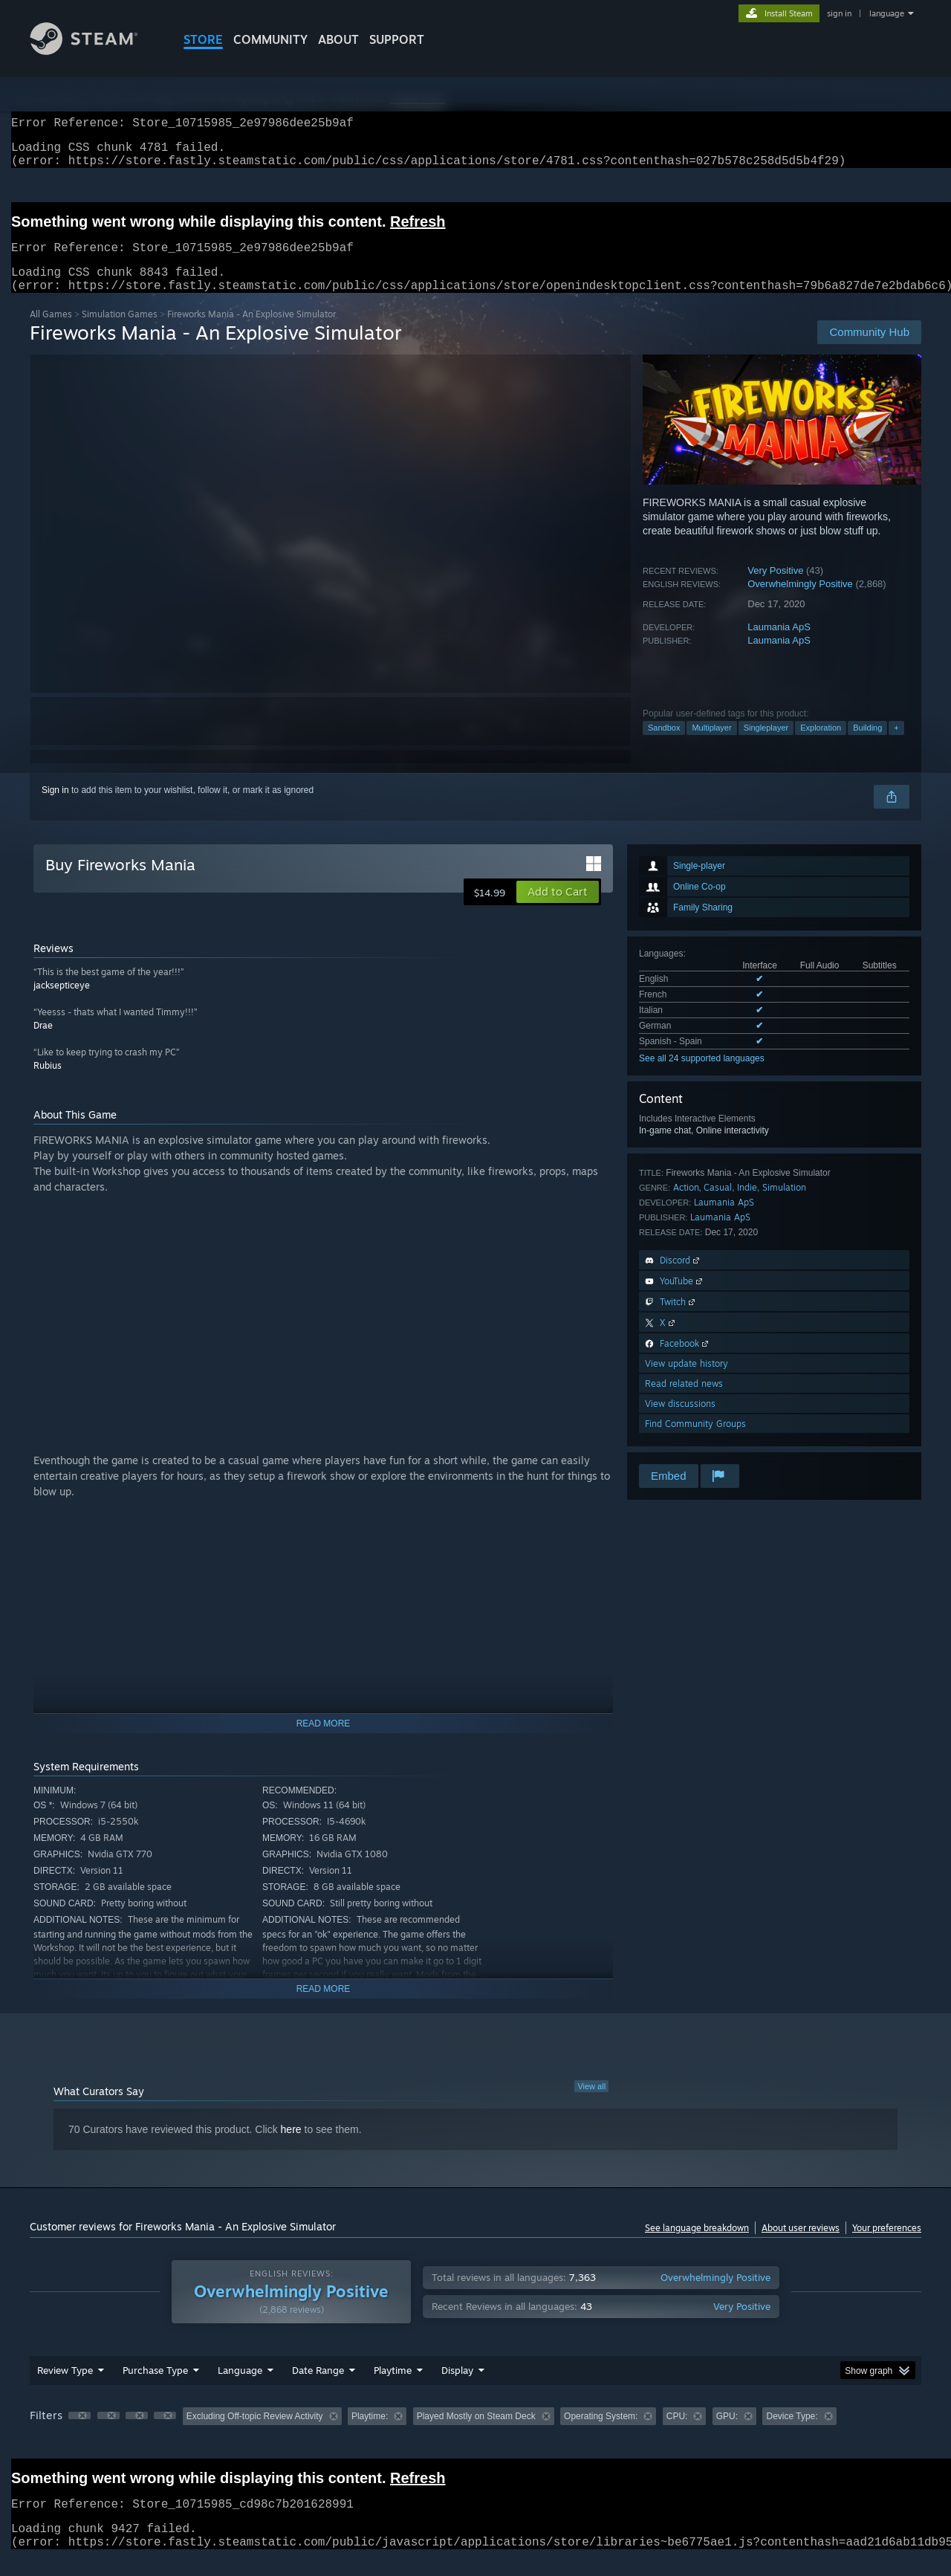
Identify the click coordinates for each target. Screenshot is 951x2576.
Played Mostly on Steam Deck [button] (476, 2434)
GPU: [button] (727, 2434)
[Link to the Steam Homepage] (95, 51)
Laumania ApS (779, 644)
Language (240, 2388)
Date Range (318, 2388)
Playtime (393, 2388)
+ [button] (896, 745)
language (886, 13)
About (338, 39)
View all (591, 2104)
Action (686, 1205)
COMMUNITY (270, 39)
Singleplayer (766, 745)
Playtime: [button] (369, 2434)
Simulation (784, 1205)
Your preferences (886, 2245)
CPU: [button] (677, 2434)
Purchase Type (155, 2388)
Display (457, 2388)
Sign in (55, 808)
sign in (839, 13)
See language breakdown (697, 2245)
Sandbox (664, 745)
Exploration (820, 745)
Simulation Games (120, 331)
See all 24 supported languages (702, 1076)
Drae (43, 1043)
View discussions (680, 1421)
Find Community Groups (695, 1441)
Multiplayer (711, 745)
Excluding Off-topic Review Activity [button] (254, 2434)
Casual (718, 1205)
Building (867, 745)
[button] (558, 910)
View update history (686, 1381)
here (291, 2147)
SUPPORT (396, 39)
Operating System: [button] (600, 2434)
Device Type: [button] (791, 2434)
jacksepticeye (61, 1003)
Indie (747, 1205)
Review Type (65, 2388)
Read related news (684, 1401)
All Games (51, 331)
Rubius (47, 1083)
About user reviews (801, 2245)
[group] (475, 2435)
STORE (203, 39)
